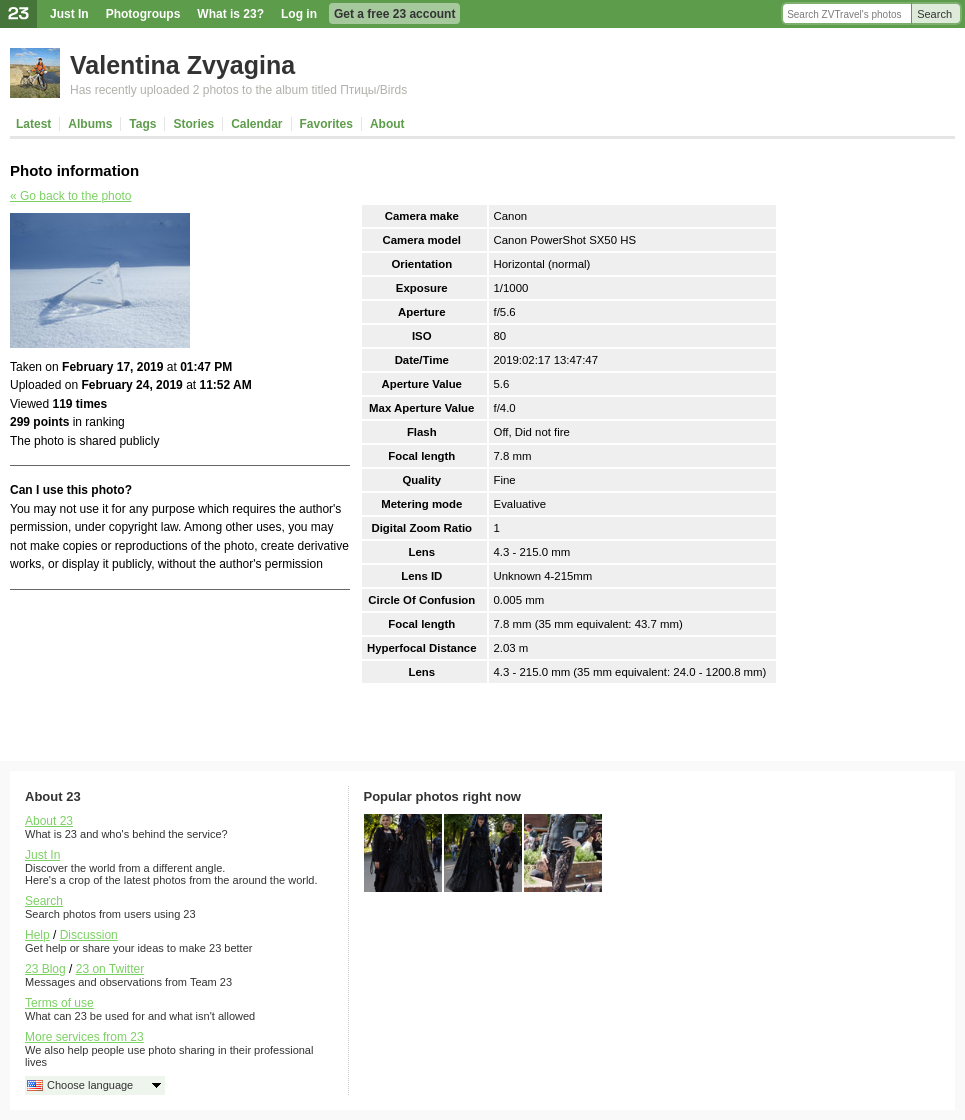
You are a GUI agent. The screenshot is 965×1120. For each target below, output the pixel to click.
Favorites (326, 124)
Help (37, 935)
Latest (33, 124)
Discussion (89, 935)
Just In (69, 14)
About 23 (49, 821)
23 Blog (45, 969)
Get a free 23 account (394, 14)
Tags (142, 124)
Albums (90, 124)
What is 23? (230, 14)
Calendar (256, 124)
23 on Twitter (110, 969)
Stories (193, 124)
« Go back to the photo (70, 196)
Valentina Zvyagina (182, 65)
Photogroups (143, 14)
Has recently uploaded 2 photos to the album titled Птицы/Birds (238, 90)
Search (934, 14)
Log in (299, 14)
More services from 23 (84, 1037)
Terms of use (59, 1003)
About (387, 124)
